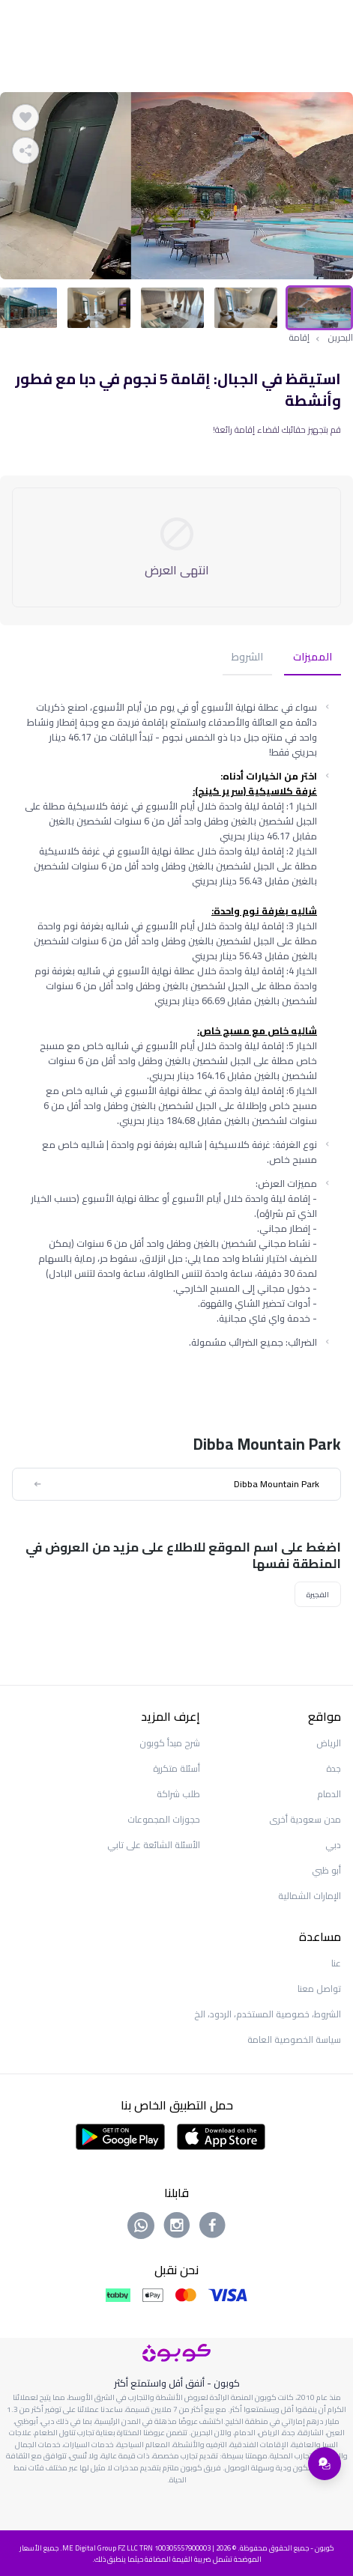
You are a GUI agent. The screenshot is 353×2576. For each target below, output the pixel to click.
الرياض (328, 1743)
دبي (333, 1844)
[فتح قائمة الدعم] (324, 2463)
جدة (333, 1768)
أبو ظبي (326, 1870)
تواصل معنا (319, 1988)
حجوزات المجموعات (163, 1819)
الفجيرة (318, 1594)
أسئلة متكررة (176, 1768)
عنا (336, 1963)
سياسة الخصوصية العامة (294, 2039)
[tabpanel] (176, 185)
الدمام (329, 1793)
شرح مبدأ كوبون (169, 1743)
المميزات (312, 657)
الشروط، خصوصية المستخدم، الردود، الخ (267, 2014)
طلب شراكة (178, 1793)
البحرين (340, 338)
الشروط (247, 657)
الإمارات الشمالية (309, 1895)
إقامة (299, 338)
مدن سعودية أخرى (305, 1819)
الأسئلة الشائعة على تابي (153, 1844)
